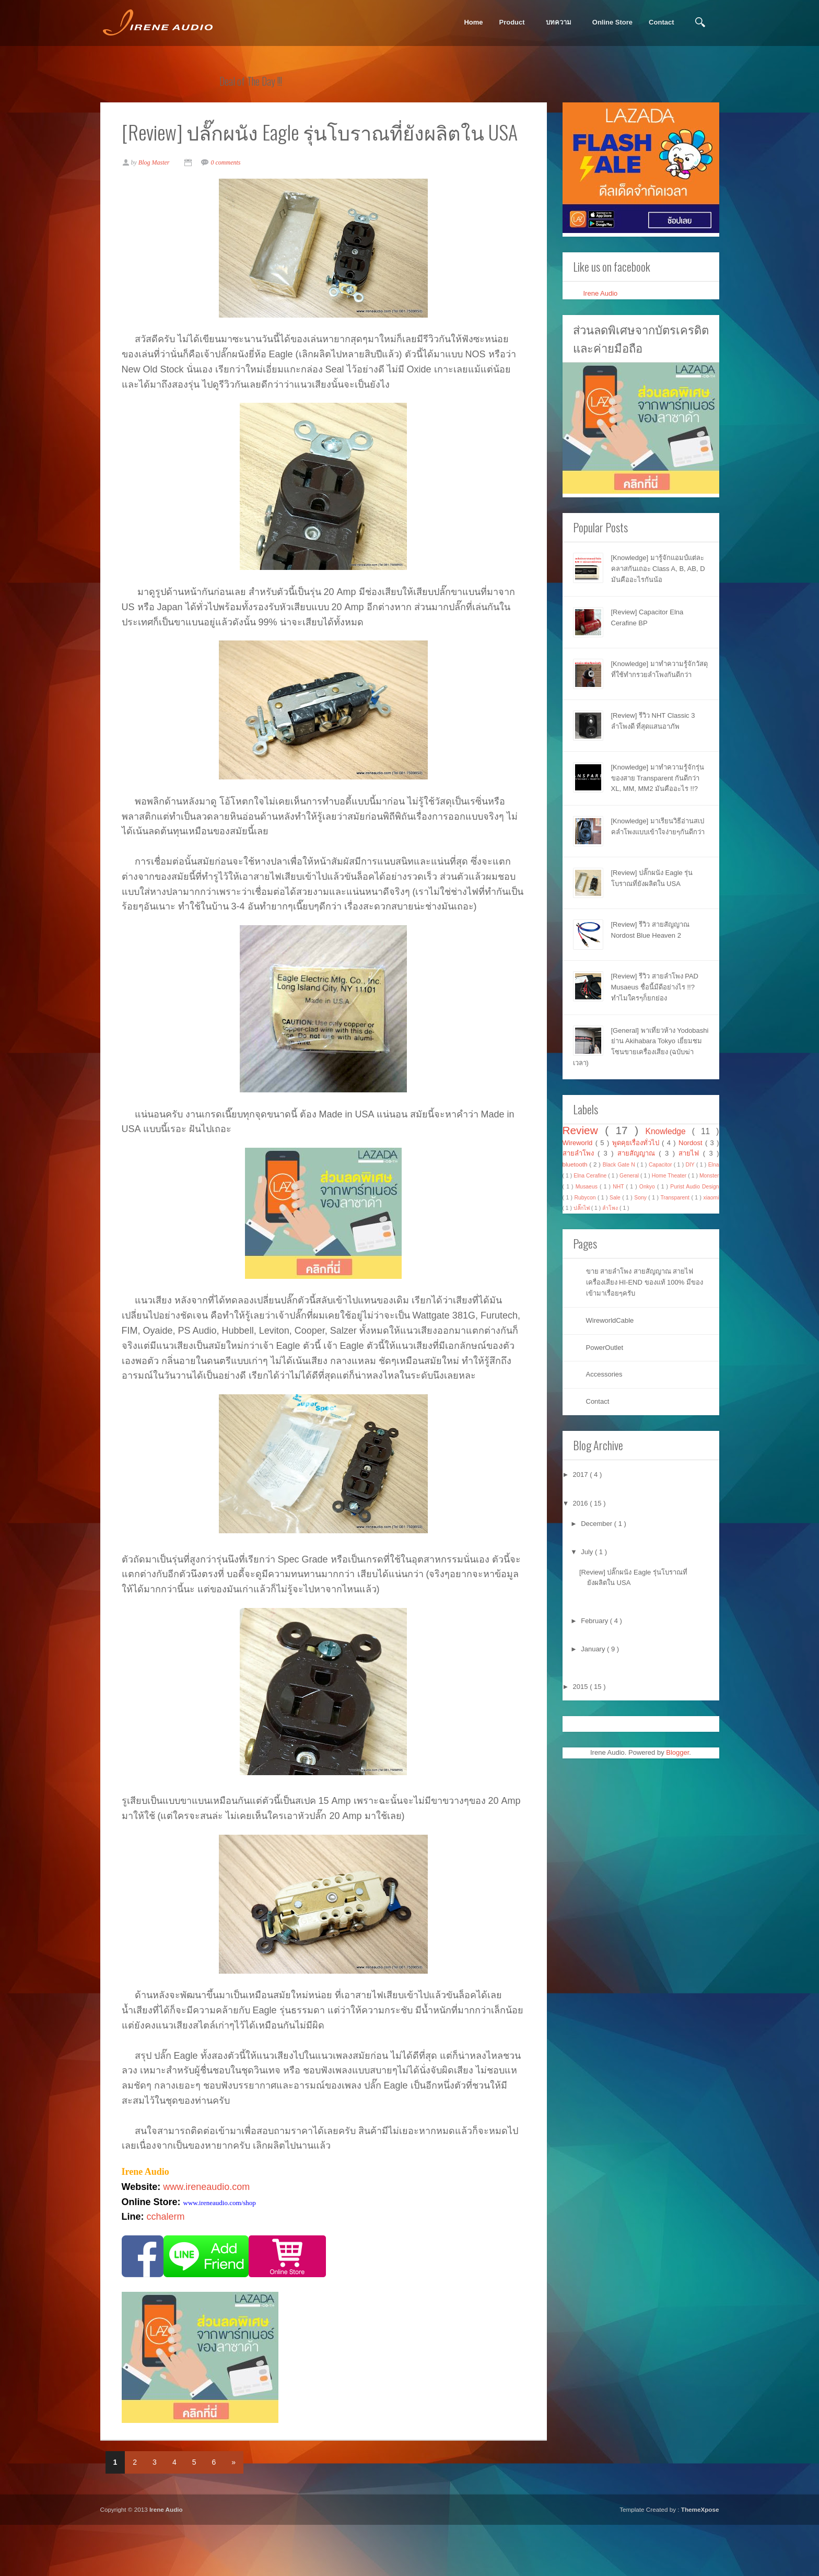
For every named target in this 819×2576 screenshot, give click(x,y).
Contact (661, 22)
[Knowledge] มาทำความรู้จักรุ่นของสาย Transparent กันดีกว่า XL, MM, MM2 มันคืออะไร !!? (657, 778)
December (597, 1524)
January (594, 1649)
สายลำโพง (580, 1153)
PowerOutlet (605, 1347)
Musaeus (588, 1187)
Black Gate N (620, 1165)
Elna (713, 1165)
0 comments (230, 196)
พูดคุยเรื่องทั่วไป (637, 1143)
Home (473, 22)
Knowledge (669, 1131)
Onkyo (648, 1187)
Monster (709, 1176)
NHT (619, 1187)
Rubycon (586, 1197)
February (595, 1621)
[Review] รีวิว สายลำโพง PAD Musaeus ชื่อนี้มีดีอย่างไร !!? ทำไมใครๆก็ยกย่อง (654, 987)
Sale (616, 1197)
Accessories (604, 1374)
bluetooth (576, 1164)
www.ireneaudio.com (211, 2235)
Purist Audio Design (694, 1187)
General (629, 1176)
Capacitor (661, 1165)
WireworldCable (610, 1320)
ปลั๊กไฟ (582, 1208)
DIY (690, 1165)
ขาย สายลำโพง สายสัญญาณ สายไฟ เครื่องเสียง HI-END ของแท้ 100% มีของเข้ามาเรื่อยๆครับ (644, 1282)
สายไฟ (690, 1153)
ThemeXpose (700, 2560)
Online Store (612, 22)
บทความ (559, 22)
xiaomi (711, 1197)
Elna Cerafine (591, 1176)
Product (512, 22)
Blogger (677, 1752)
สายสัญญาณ (638, 1153)
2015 (581, 1687)
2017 (581, 1474)
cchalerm (170, 2265)
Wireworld (579, 1143)
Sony (641, 1197)
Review (584, 1130)
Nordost (691, 1143)
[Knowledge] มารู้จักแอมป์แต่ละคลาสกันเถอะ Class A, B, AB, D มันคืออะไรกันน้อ (658, 569)
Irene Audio (600, 293)
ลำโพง (610, 1208)
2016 (581, 1503)
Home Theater (670, 1176)
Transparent (675, 1197)
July (588, 1552)
